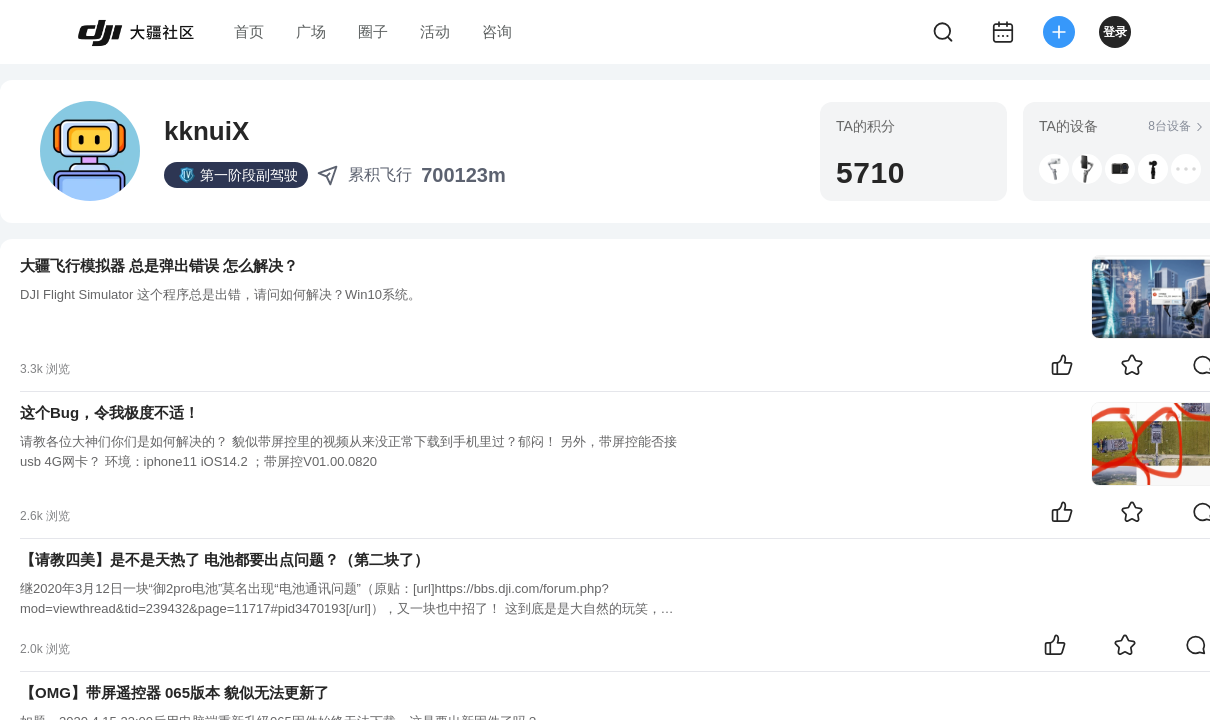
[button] (1054, 169)
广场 (311, 31)
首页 (249, 31)
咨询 (497, 31)
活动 (435, 31)
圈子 (373, 31)
